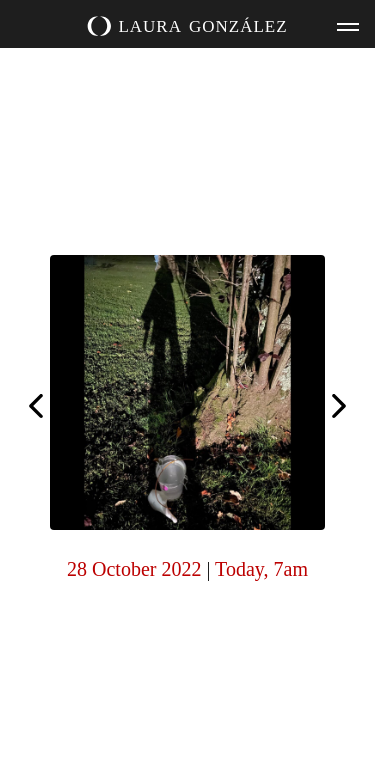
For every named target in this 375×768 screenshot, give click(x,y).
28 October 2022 (134, 569)
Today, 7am (261, 569)
